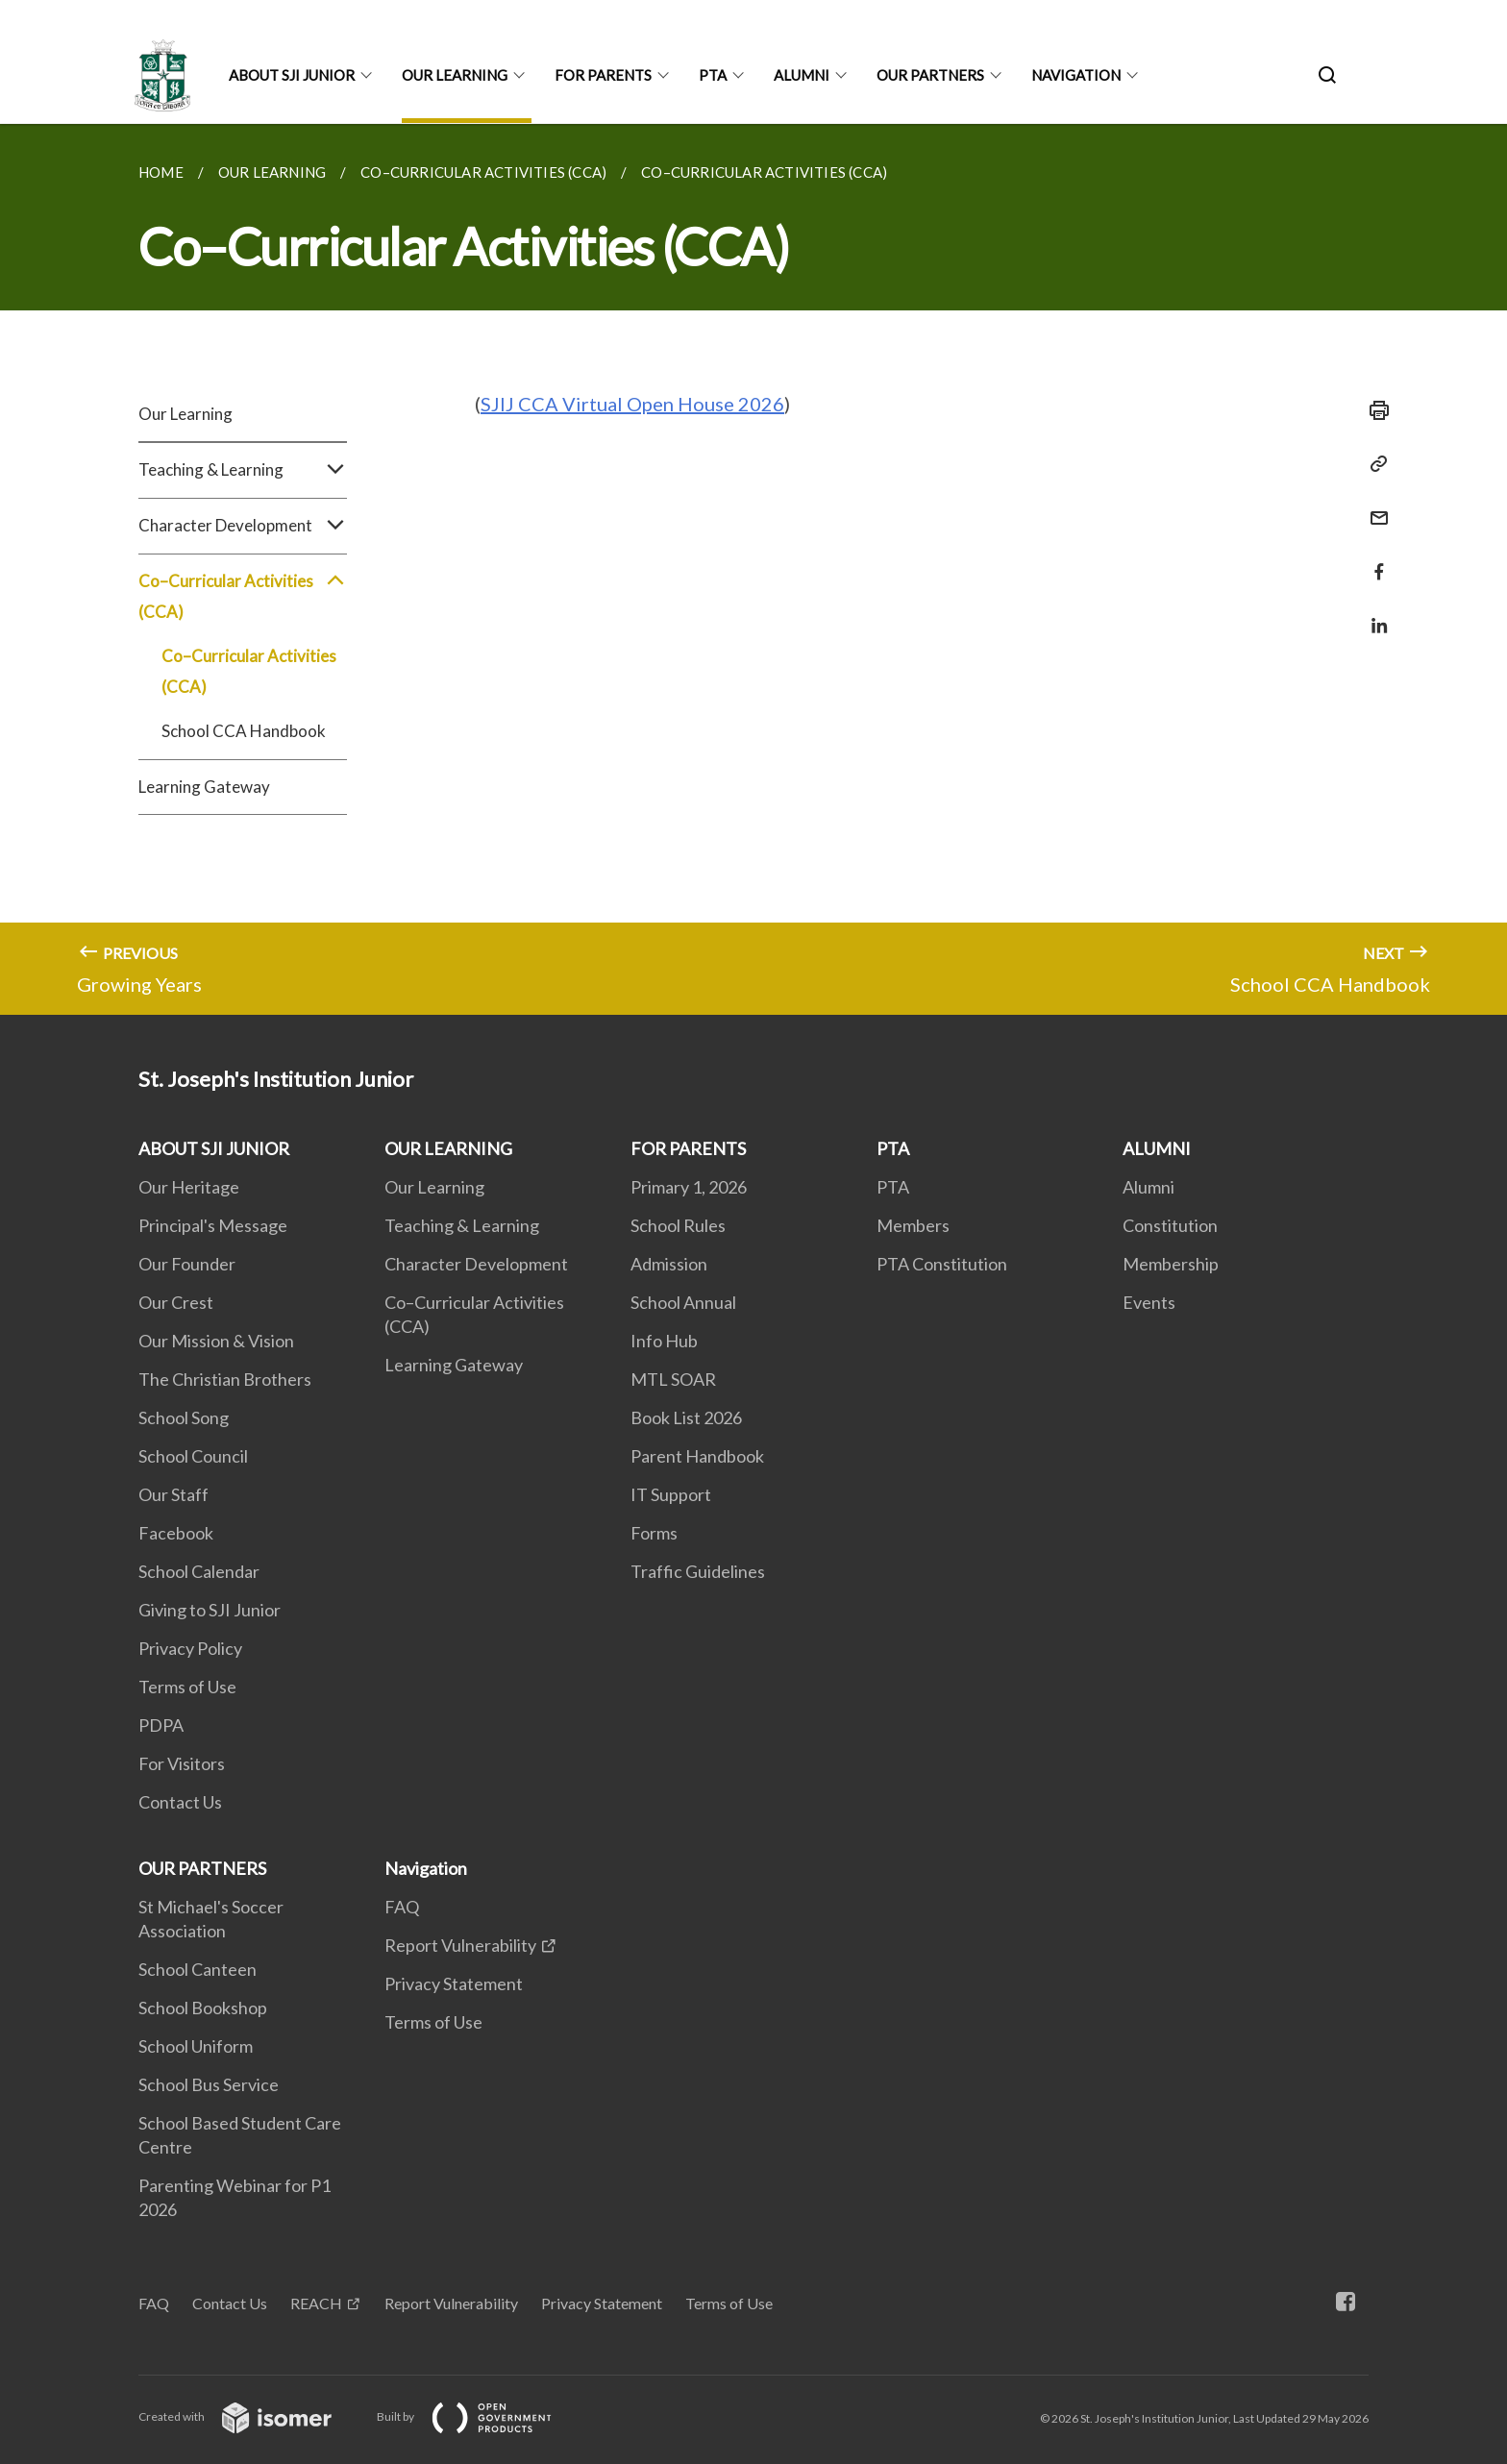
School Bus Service (208, 2084)
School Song (183, 1417)
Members (913, 1225)
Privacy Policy (190, 1648)
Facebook (175, 1532)
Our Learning (185, 414)
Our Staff (173, 1494)
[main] (753, 569)
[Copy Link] (1373, 464)
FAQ (401, 1906)
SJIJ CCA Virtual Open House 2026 (632, 403)
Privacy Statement (453, 1983)
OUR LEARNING (454, 75)
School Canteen (197, 1969)
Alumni (1148, 1186)
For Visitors (181, 1763)
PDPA (161, 1725)
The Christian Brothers (224, 1379)
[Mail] (1373, 506)
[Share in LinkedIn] (1373, 613)
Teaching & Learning (242, 470)
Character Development (242, 525)
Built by (479, 2416)
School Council (193, 1455)
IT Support (670, 1494)
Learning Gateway (204, 786)
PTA (713, 75)
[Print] (1373, 410)
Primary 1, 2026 (688, 1186)
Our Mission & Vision (216, 1340)
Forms (654, 1532)
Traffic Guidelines (697, 1571)
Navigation (1076, 75)
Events (1149, 1302)
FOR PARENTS (603, 75)
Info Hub (664, 1340)
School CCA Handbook (243, 731)
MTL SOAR (673, 1379)
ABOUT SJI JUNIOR (292, 75)
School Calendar (198, 1571)
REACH (316, 2303)
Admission (668, 1263)
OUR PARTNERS (930, 75)
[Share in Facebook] (1373, 560)
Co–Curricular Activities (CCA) (242, 597)
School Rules (678, 1225)
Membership (1171, 1263)
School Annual (683, 1302)
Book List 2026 (686, 1417)
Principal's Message (212, 1225)
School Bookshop (202, 2007)
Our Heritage (188, 1186)
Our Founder (186, 1263)
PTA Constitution (942, 1263)
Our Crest (175, 1302)
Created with (250, 2416)
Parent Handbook (697, 1455)
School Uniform (195, 2046)
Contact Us (180, 1801)
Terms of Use (187, 1686)
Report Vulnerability (460, 1945)
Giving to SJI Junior (209, 1609)
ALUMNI (801, 75)
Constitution (1170, 1225)
